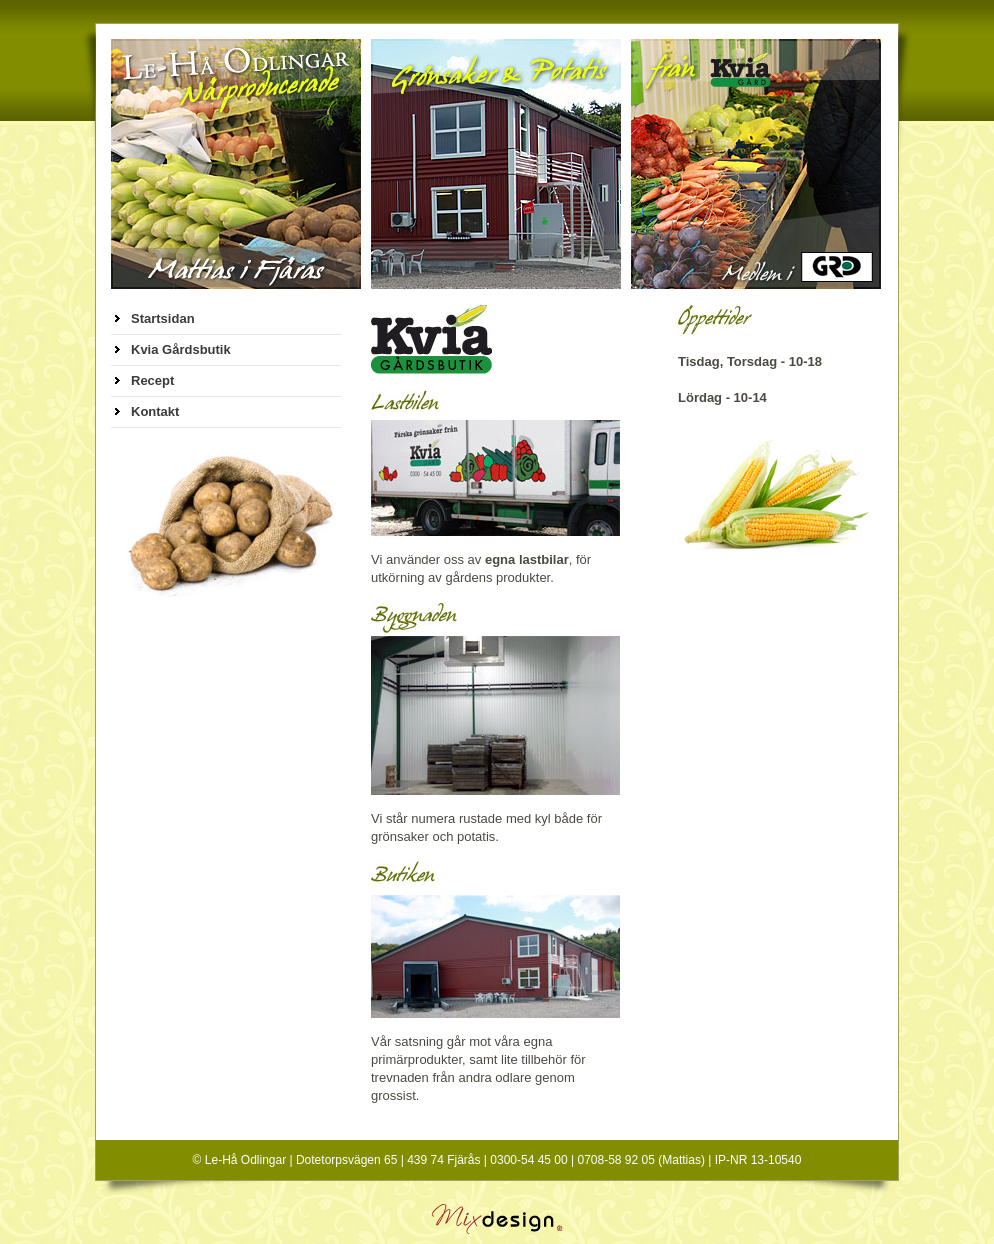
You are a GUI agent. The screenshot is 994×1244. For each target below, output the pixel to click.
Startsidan (163, 318)
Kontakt (155, 411)
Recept (152, 380)
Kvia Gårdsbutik (181, 349)
